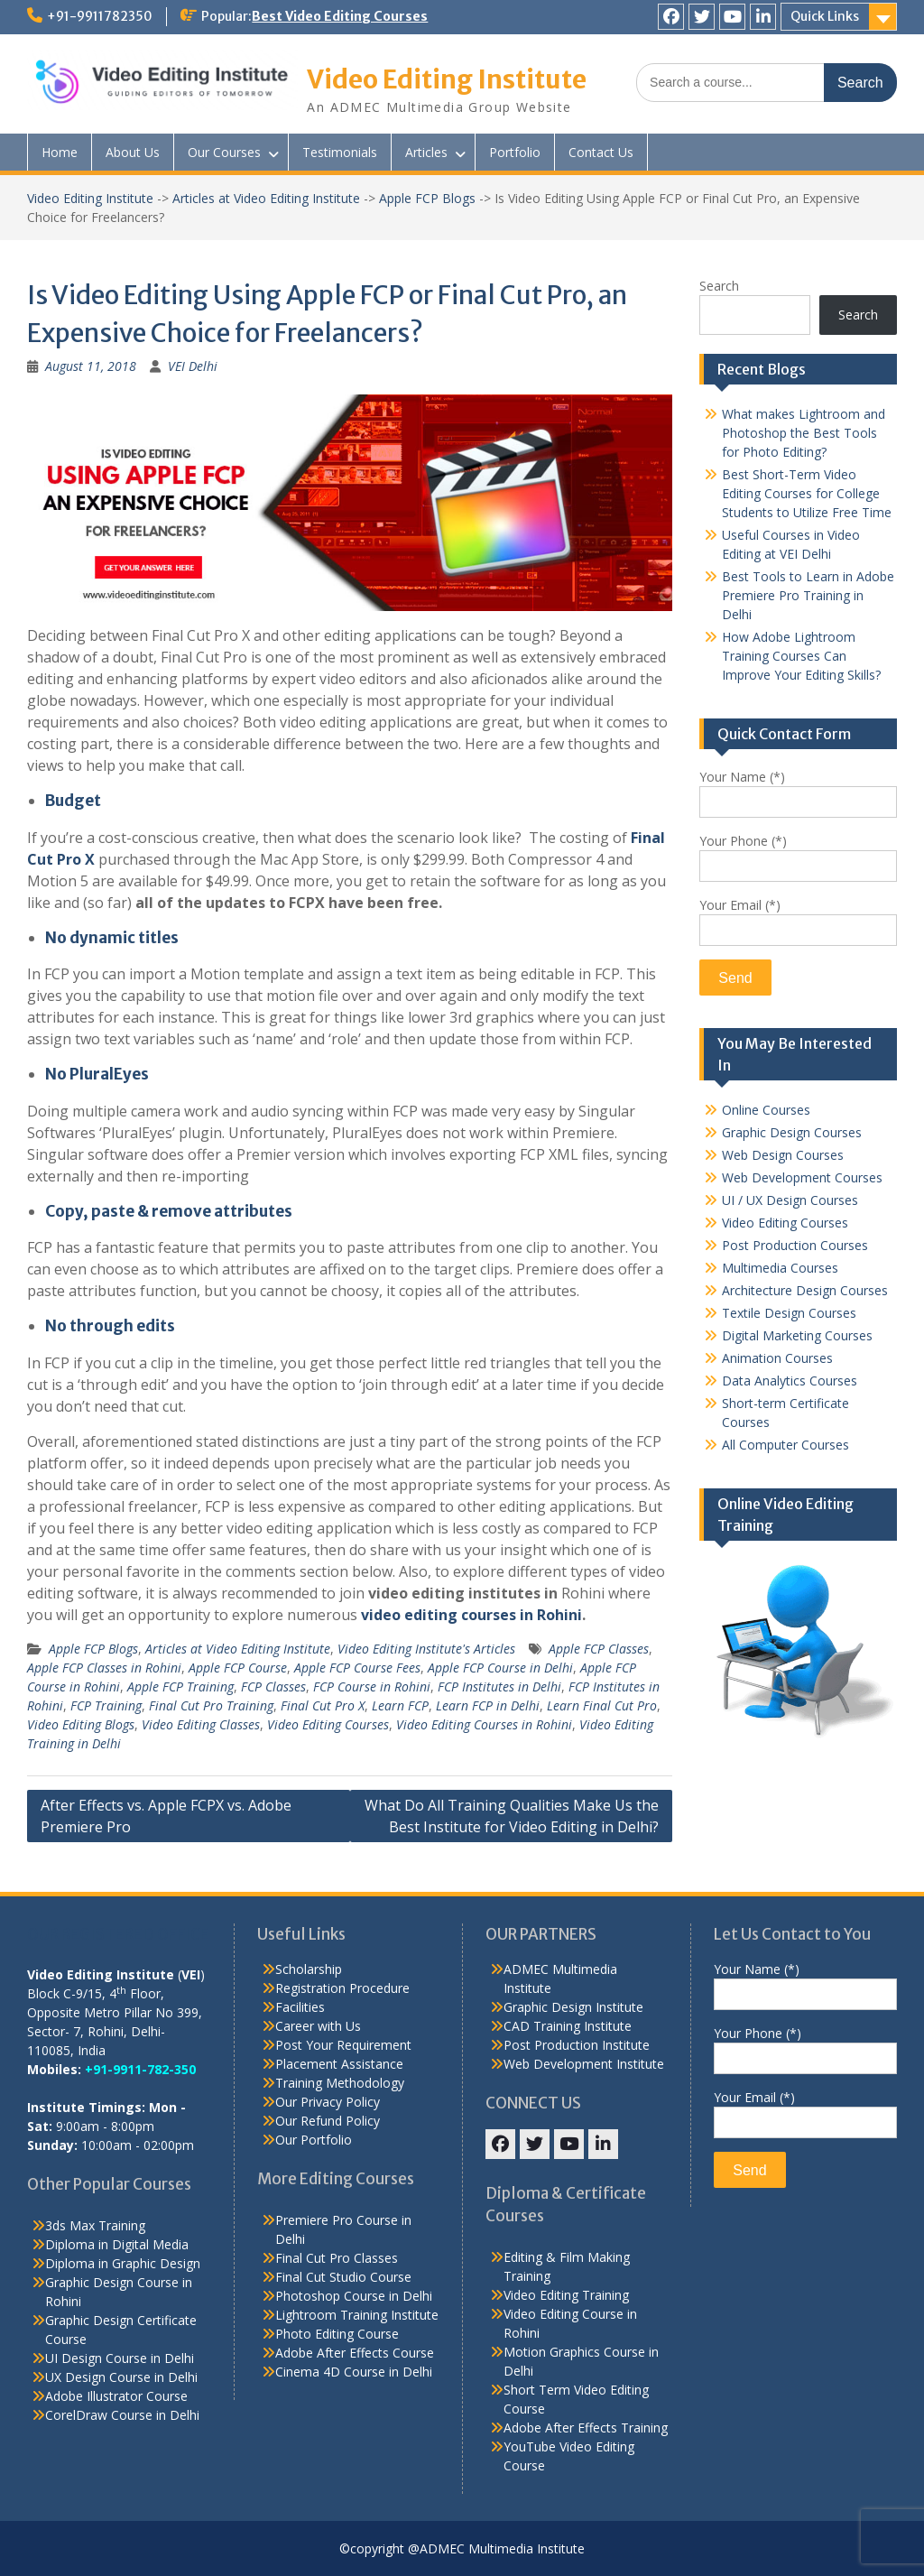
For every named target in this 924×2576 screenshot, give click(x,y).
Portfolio (515, 152)
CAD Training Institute (568, 2025)
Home (60, 152)
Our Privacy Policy (327, 2101)
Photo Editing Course (337, 2333)
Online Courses (766, 1109)
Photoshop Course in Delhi (353, 2295)
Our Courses (224, 152)
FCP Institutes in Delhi (499, 1686)
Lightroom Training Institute (357, 2314)
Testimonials (339, 152)
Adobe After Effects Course (354, 2352)
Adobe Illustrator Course (116, 2396)
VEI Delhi (192, 366)
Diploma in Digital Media (117, 2244)
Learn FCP (400, 1705)
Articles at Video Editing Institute (266, 198)
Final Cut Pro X (323, 1705)
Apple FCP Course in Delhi (500, 1667)
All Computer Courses (785, 1444)
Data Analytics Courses (789, 1380)
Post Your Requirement (343, 2044)
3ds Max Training (95, 2225)
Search (719, 285)
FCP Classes (273, 1686)
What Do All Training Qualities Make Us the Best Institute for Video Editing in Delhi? (512, 1816)
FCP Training (106, 1705)
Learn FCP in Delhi (488, 1705)
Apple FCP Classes (599, 1648)
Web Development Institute (584, 2063)
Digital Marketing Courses (797, 1335)
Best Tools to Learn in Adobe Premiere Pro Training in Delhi (808, 595)
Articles (426, 152)
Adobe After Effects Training (586, 2427)
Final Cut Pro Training (211, 1705)
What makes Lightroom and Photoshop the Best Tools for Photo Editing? (803, 432)
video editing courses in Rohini (471, 1615)
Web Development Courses (802, 1177)
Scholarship (308, 1969)
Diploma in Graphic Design (122, 2263)
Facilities (300, 2006)
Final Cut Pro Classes (336, 2257)
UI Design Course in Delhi (119, 2358)
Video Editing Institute (447, 79)
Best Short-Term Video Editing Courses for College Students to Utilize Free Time (807, 493)
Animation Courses (777, 1358)
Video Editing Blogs (80, 1724)
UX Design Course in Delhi (121, 2377)
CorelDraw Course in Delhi (122, 2414)
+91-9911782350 (99, 16)
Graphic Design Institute (573, 2006)
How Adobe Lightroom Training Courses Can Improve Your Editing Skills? (801, 655)
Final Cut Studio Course (343, 2276)
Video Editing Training (566, 2294)
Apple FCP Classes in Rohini (104, 1667)
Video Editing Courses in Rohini (484, 1724)
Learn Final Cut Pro (602, 1705)
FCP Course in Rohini (371, 1686)
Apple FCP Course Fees (357, 1667)
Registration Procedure (342, 1988)
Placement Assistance (339, 2063)
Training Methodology (339, 2082)
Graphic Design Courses (792, 1132)
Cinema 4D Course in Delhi (353, 2371)
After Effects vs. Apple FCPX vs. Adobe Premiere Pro (166, 1816)
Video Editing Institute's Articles (426, 1648)
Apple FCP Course (238, 1667)
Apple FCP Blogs (427, 198)
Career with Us (318, 2025)
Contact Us (600, 152)
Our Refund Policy (327, 2120)
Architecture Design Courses (805, 1290)
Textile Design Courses (789, 1312)
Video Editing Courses (328, 1724)
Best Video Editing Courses (340, 16)
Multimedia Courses (780, 1267)
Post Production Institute (577, 2044)
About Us (133, 152)
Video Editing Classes (201, 1724)
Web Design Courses (783, 1154)
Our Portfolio (313, 2139)
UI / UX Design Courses (790, 1200)
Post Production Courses (795, 1245)
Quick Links (824, 16)
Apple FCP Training (180, 1686)
